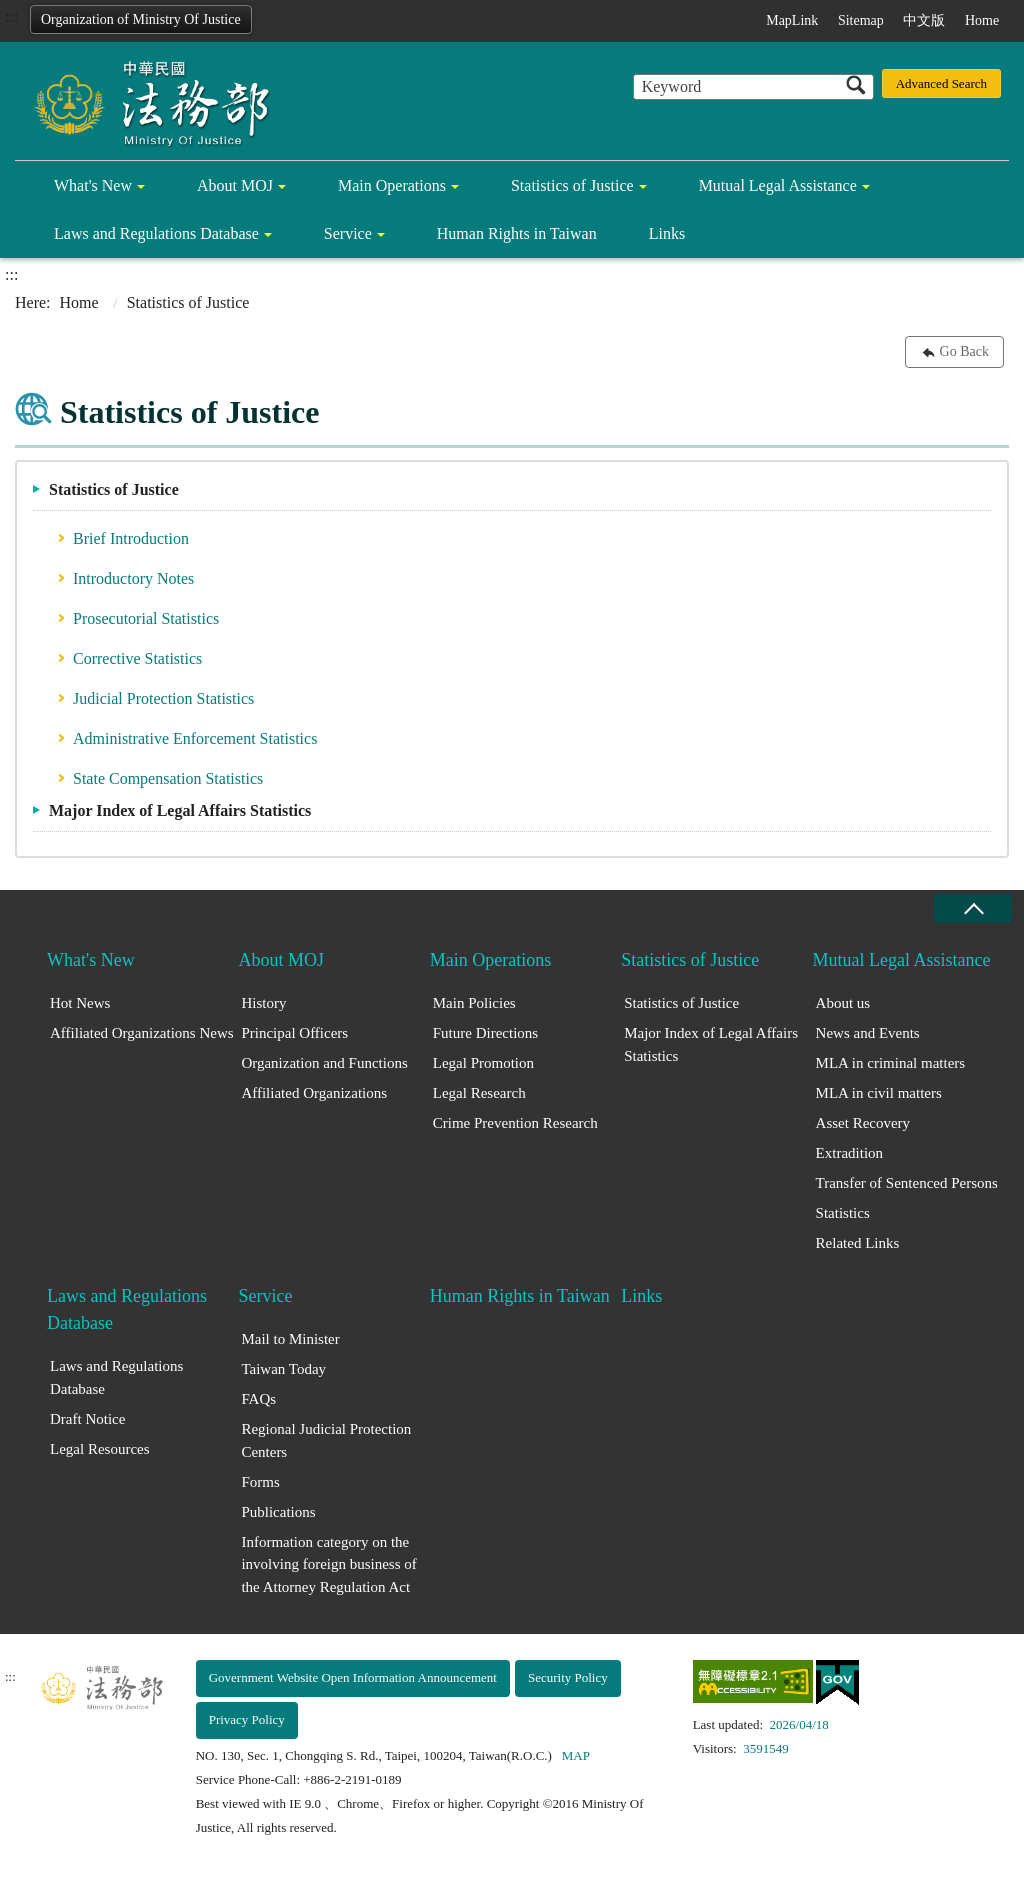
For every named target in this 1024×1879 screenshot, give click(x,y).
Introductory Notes (133, 578)
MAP (576, 1755)
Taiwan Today (283, 1369)
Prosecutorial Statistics (146, 618)
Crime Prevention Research (515, 1123)
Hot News (80, 1003)
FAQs (258, 1399)
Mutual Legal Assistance (778, 185)
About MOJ (235, 185)
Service (348, 233)
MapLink (792, 20)
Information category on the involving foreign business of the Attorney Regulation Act (328, 1564)
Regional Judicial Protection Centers (326, 1440)
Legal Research (479, 1093)
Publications (278, 1512)
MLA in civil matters (879, 1093)
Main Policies (474, 1003)
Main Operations (392, 185)
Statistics (843, 1213)
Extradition (850, 1153)
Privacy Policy (247, 1719)
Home (982, 20)
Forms (260, 1482)
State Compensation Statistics (168, 778)
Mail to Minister (290, 1339)
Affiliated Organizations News (142, 1033)
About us (843, 1003)
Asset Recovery (863, 1123)
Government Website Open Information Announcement (353, 1677)
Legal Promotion (483, 1063)
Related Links (858, 1243)
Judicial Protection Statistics (163, 698)
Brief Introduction (131, 538)
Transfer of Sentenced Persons (907, 1183)
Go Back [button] (964, 351)
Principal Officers (294, 1033)
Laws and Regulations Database (156, 233)
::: (11, 16)
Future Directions (485, 1033)
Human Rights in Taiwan (517, 233)
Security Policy (568, 1677)
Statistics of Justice (572, 185)
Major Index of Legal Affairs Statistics (180, 810)
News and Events (868, 1033)
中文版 (924, 20)
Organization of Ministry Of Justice (141, 19)
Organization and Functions (324, 1063)
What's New (93, 185)
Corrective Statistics (137, 658)
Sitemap (861, 20)
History (263, 1003)
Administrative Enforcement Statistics (195, 738)
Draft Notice (87, 1419)
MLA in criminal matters (891, 1063)
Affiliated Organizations (314, 1093)
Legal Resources (100, 1449)
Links (667, 233)
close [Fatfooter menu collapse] (973, 908)
